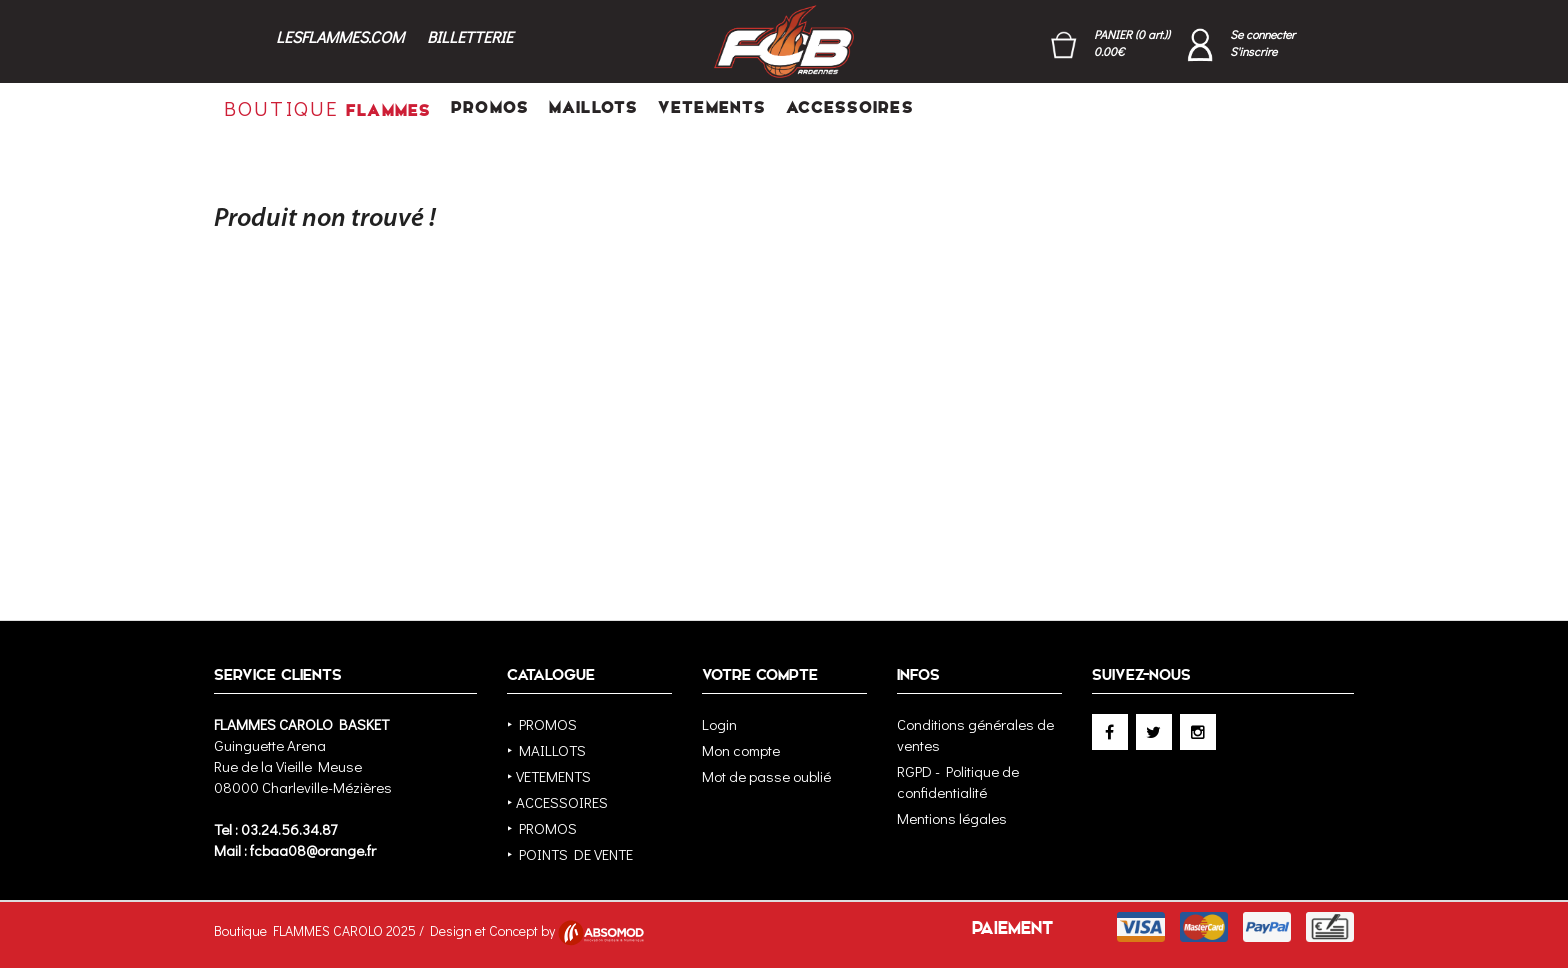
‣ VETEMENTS (549, 776)
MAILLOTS (593, 107)
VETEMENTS (712, 107)
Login (719, 724)
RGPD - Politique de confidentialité (958, 781)
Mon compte (741, 750)
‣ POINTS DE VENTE (570, 854)
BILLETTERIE (470, 36)
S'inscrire (1253, 51)
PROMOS (490, 107)
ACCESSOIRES (849, 107)
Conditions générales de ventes (975, 734)
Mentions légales (952, 818)
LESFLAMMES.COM (340, 36)
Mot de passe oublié (766, 776)
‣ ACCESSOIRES (557, 802)
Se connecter (1262, 34)
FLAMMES (327, 108)
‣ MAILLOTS (546, 750)
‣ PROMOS (542, 724)
